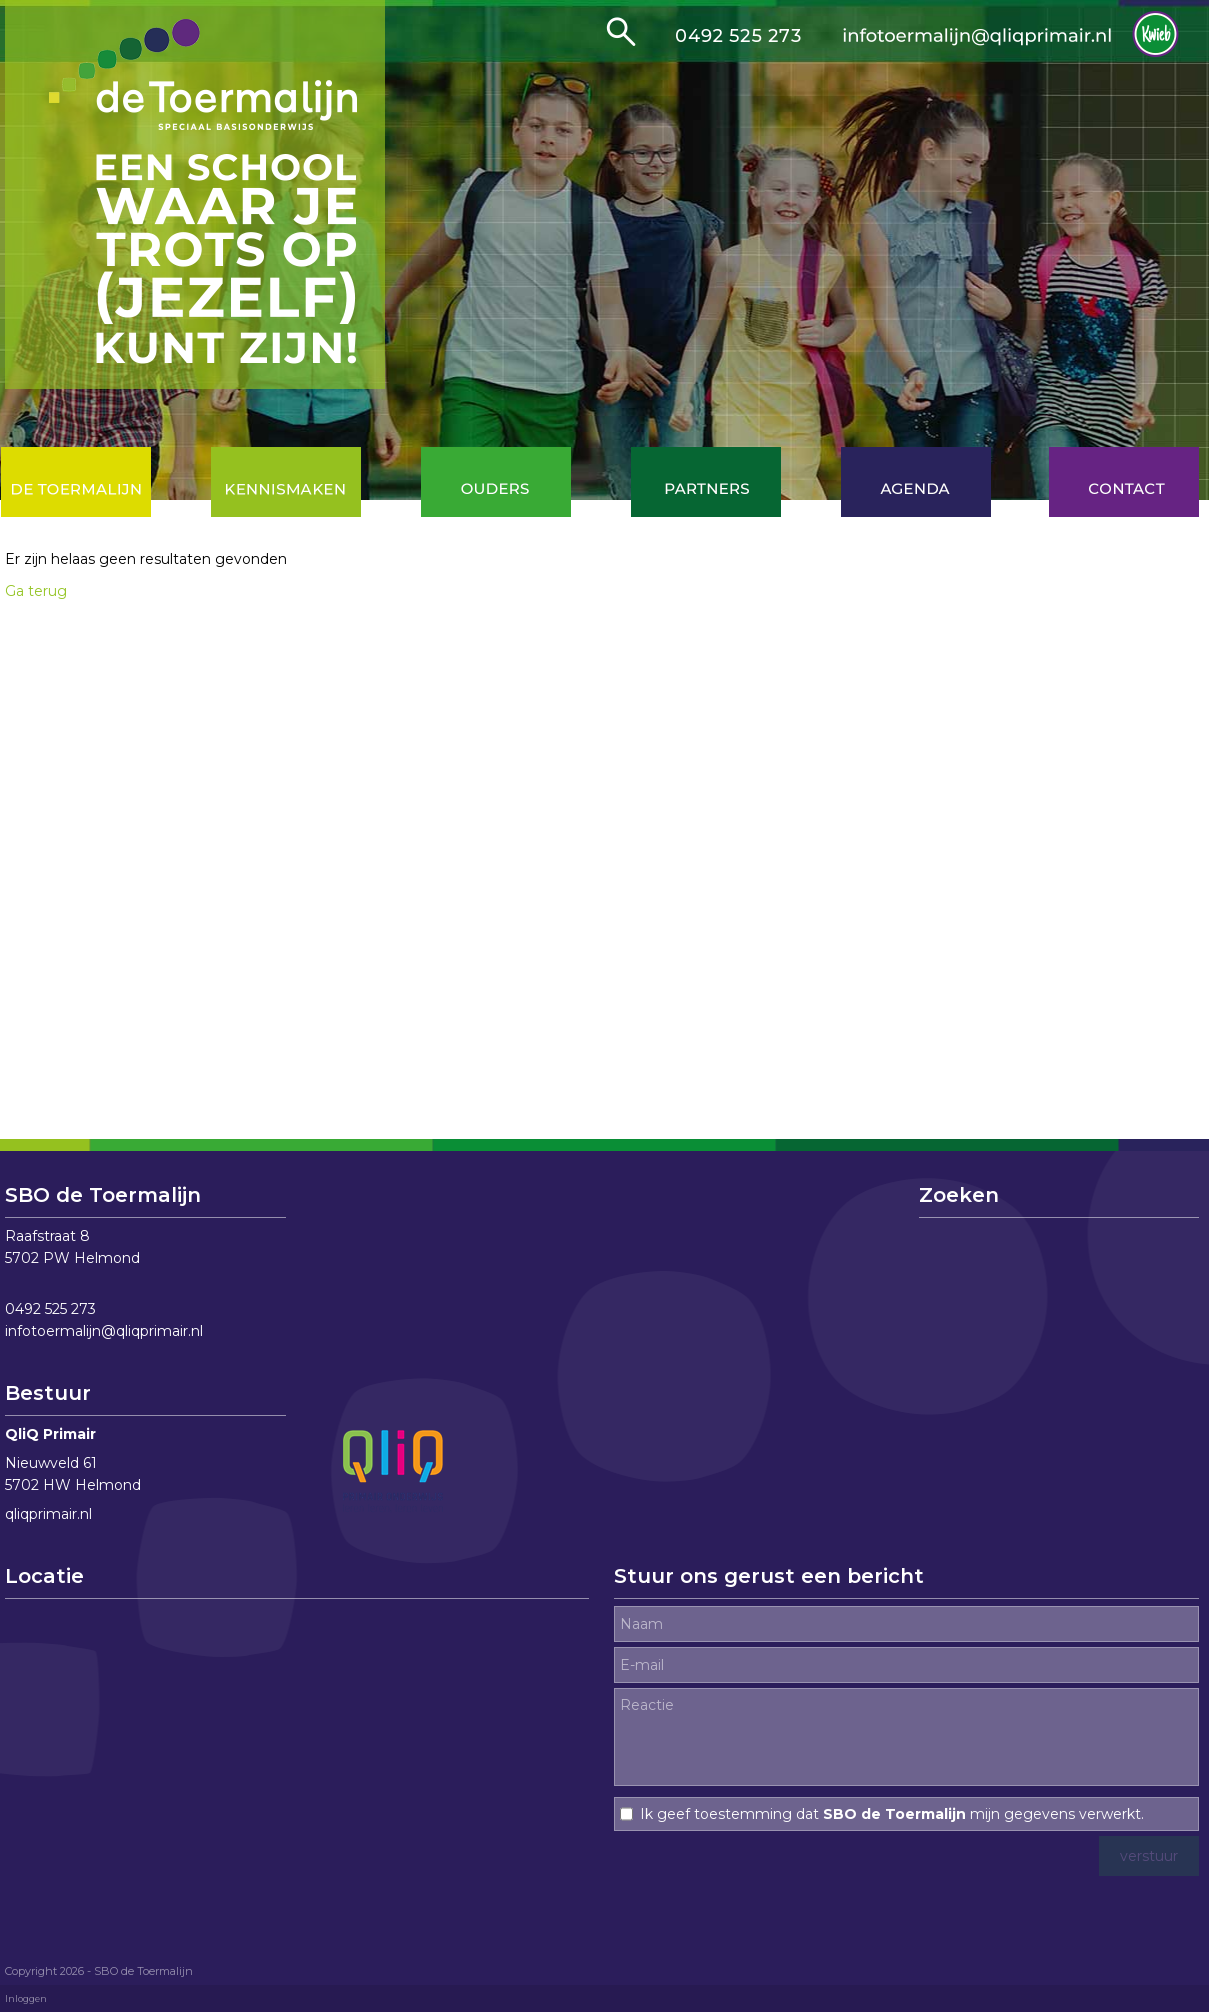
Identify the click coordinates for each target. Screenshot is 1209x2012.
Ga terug (36, 591)
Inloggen (26, 1998)
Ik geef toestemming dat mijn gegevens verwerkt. (892, 1814)
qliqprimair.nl (48, 1514)
